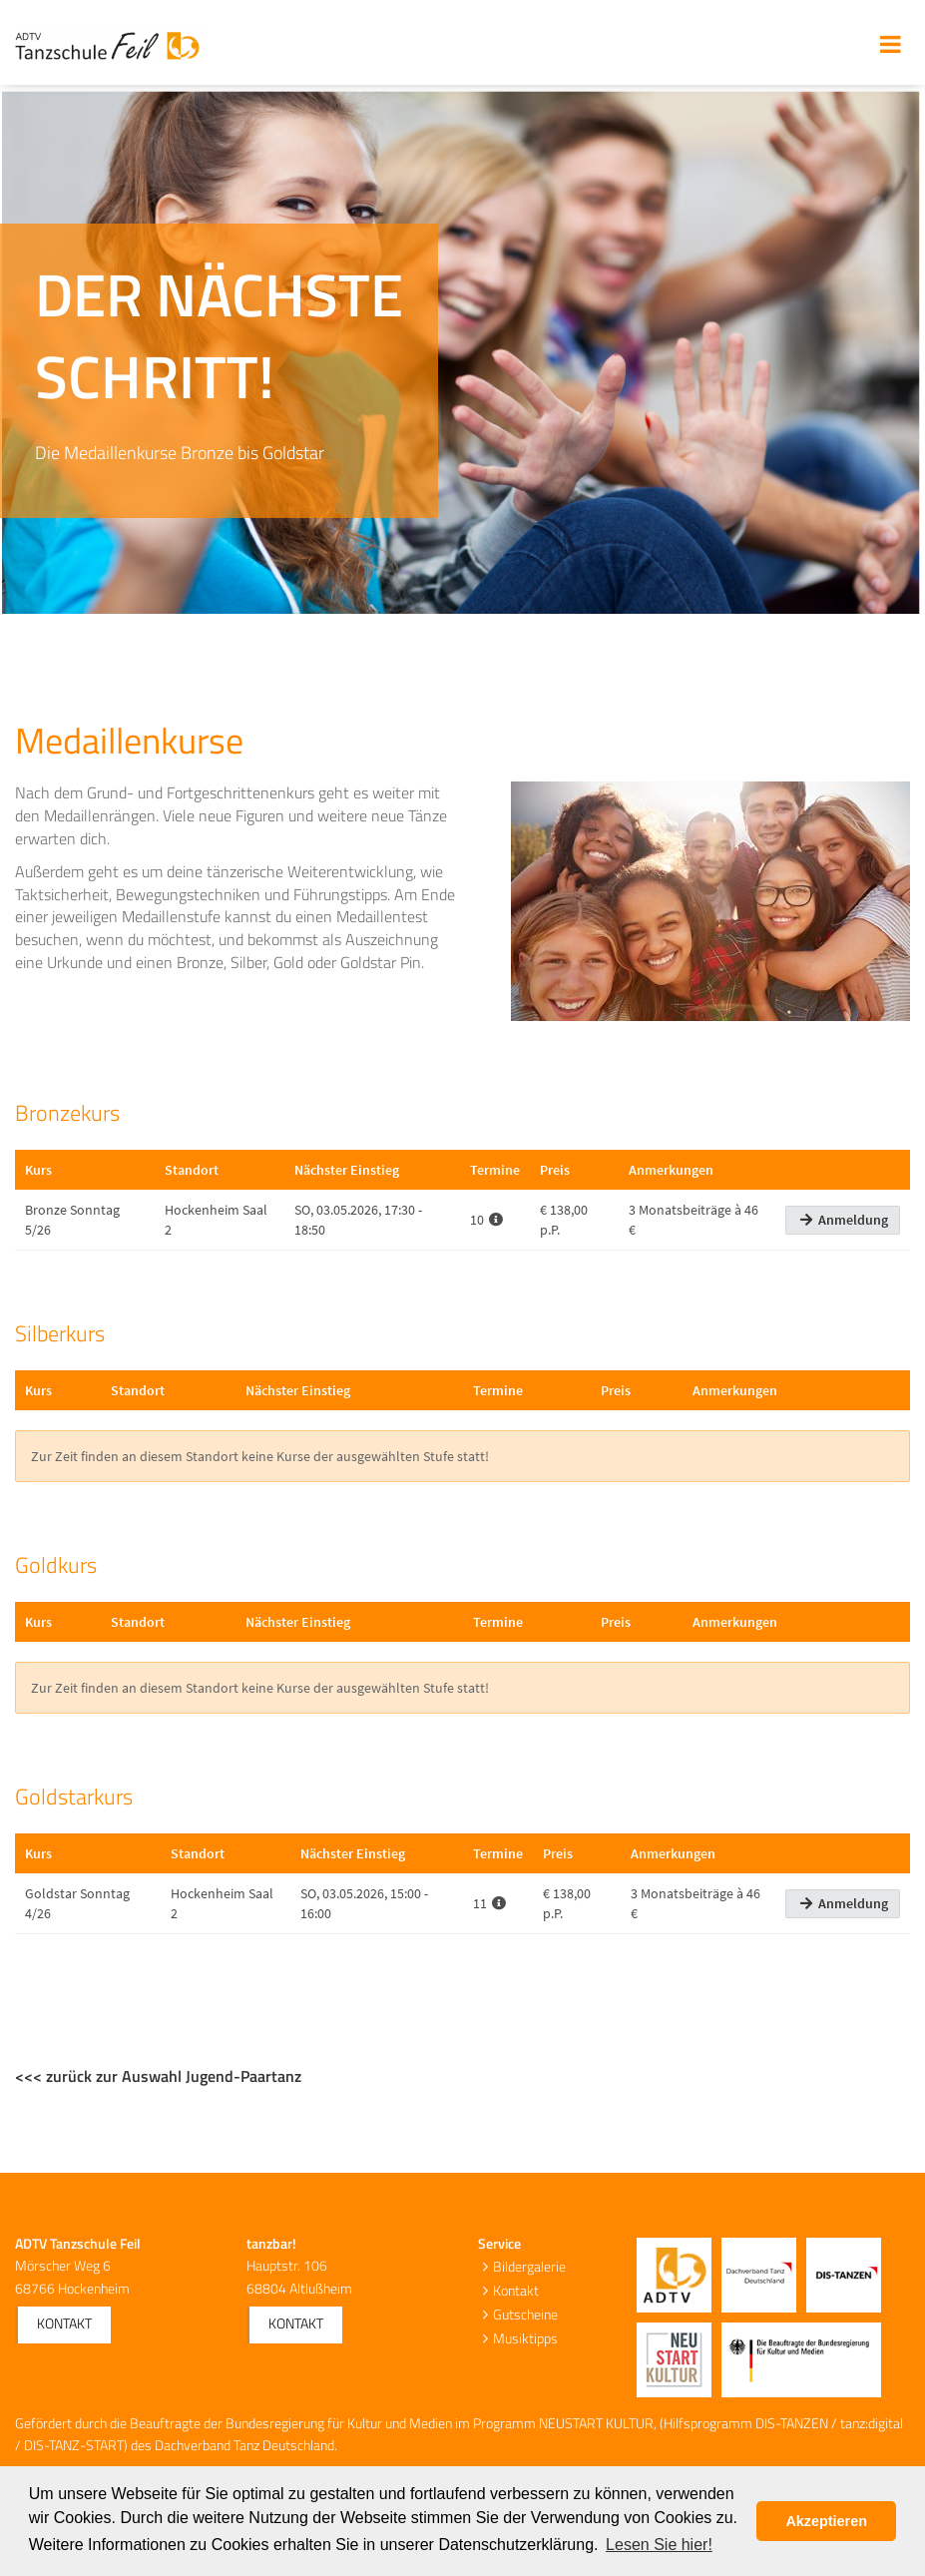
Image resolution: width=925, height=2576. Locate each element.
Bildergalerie (529, 2266)
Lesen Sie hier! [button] (659, 2544)
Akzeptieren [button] (826, 2521)
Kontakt (64, 2323)
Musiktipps (525, 2337)
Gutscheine (525, 2314)
